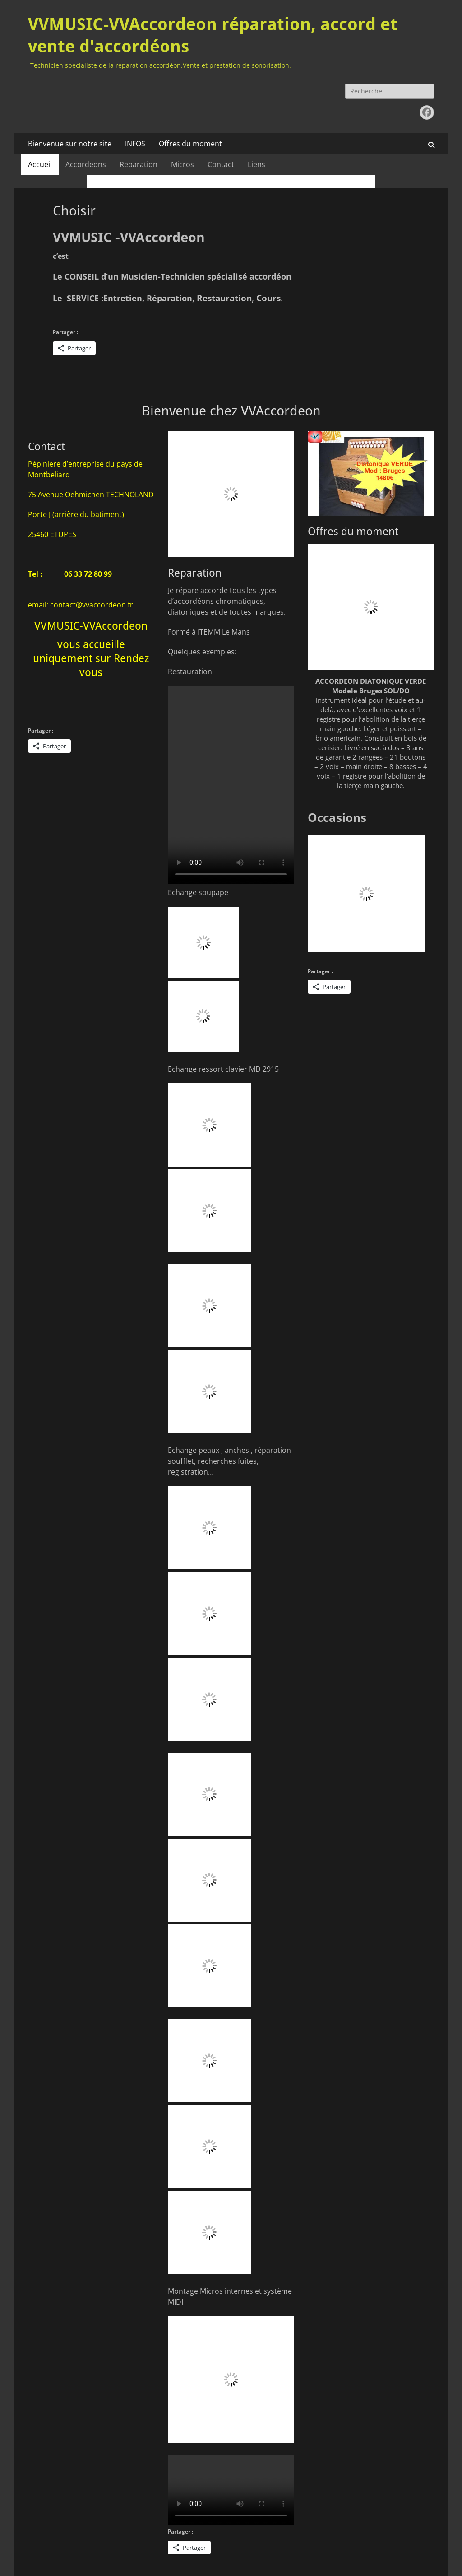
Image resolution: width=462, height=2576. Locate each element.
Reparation (138, 164)
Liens (256, 164)
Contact (221, 164)
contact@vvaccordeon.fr (91, 605)
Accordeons (85, 164)
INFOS (135, 144)
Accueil (40, 164)
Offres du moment (190, 144)
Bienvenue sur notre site (69, 144)
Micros (182, 164)
